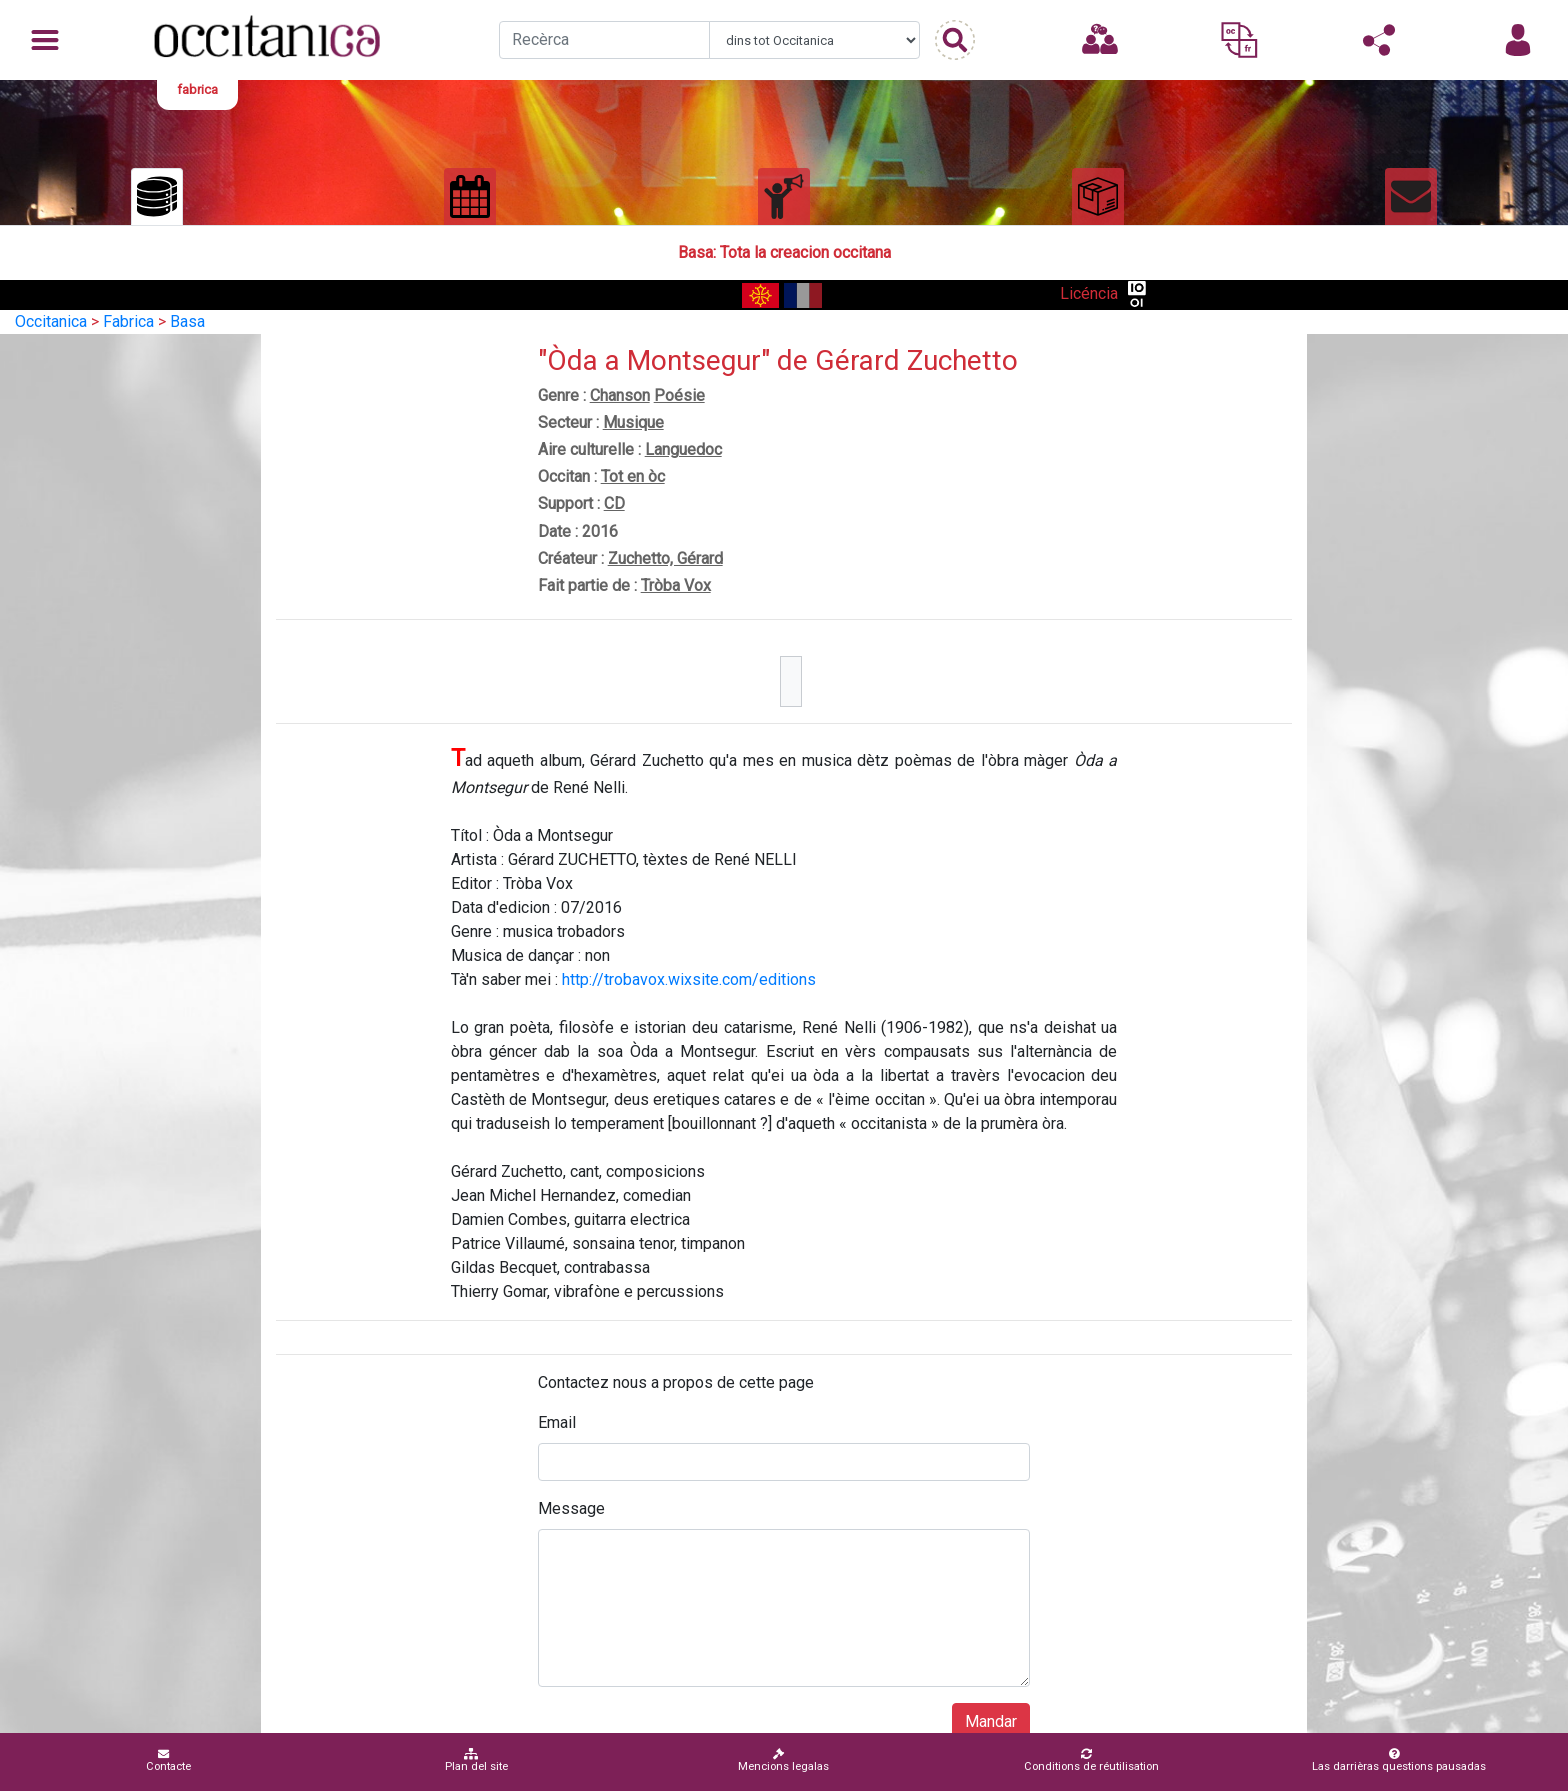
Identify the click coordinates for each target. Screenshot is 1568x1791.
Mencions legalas (783, 1760)
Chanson (620, 395)
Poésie (679, 395)
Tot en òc (633, 476)
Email (557, 1422)
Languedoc (683, 449)
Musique (633, 422)
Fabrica (128, 321)
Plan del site (476, 1760)
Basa (187, 321)
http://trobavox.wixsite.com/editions (689, 979)
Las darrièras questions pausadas (1399, 1760)
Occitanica (51, 321)
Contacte (168, 1760)
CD (614, 503)
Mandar (991, 1721)
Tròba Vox (676, 585)
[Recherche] (604, 40)
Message (571, 1508)
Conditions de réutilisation (1091, 1760)
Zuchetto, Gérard (665, 558)
